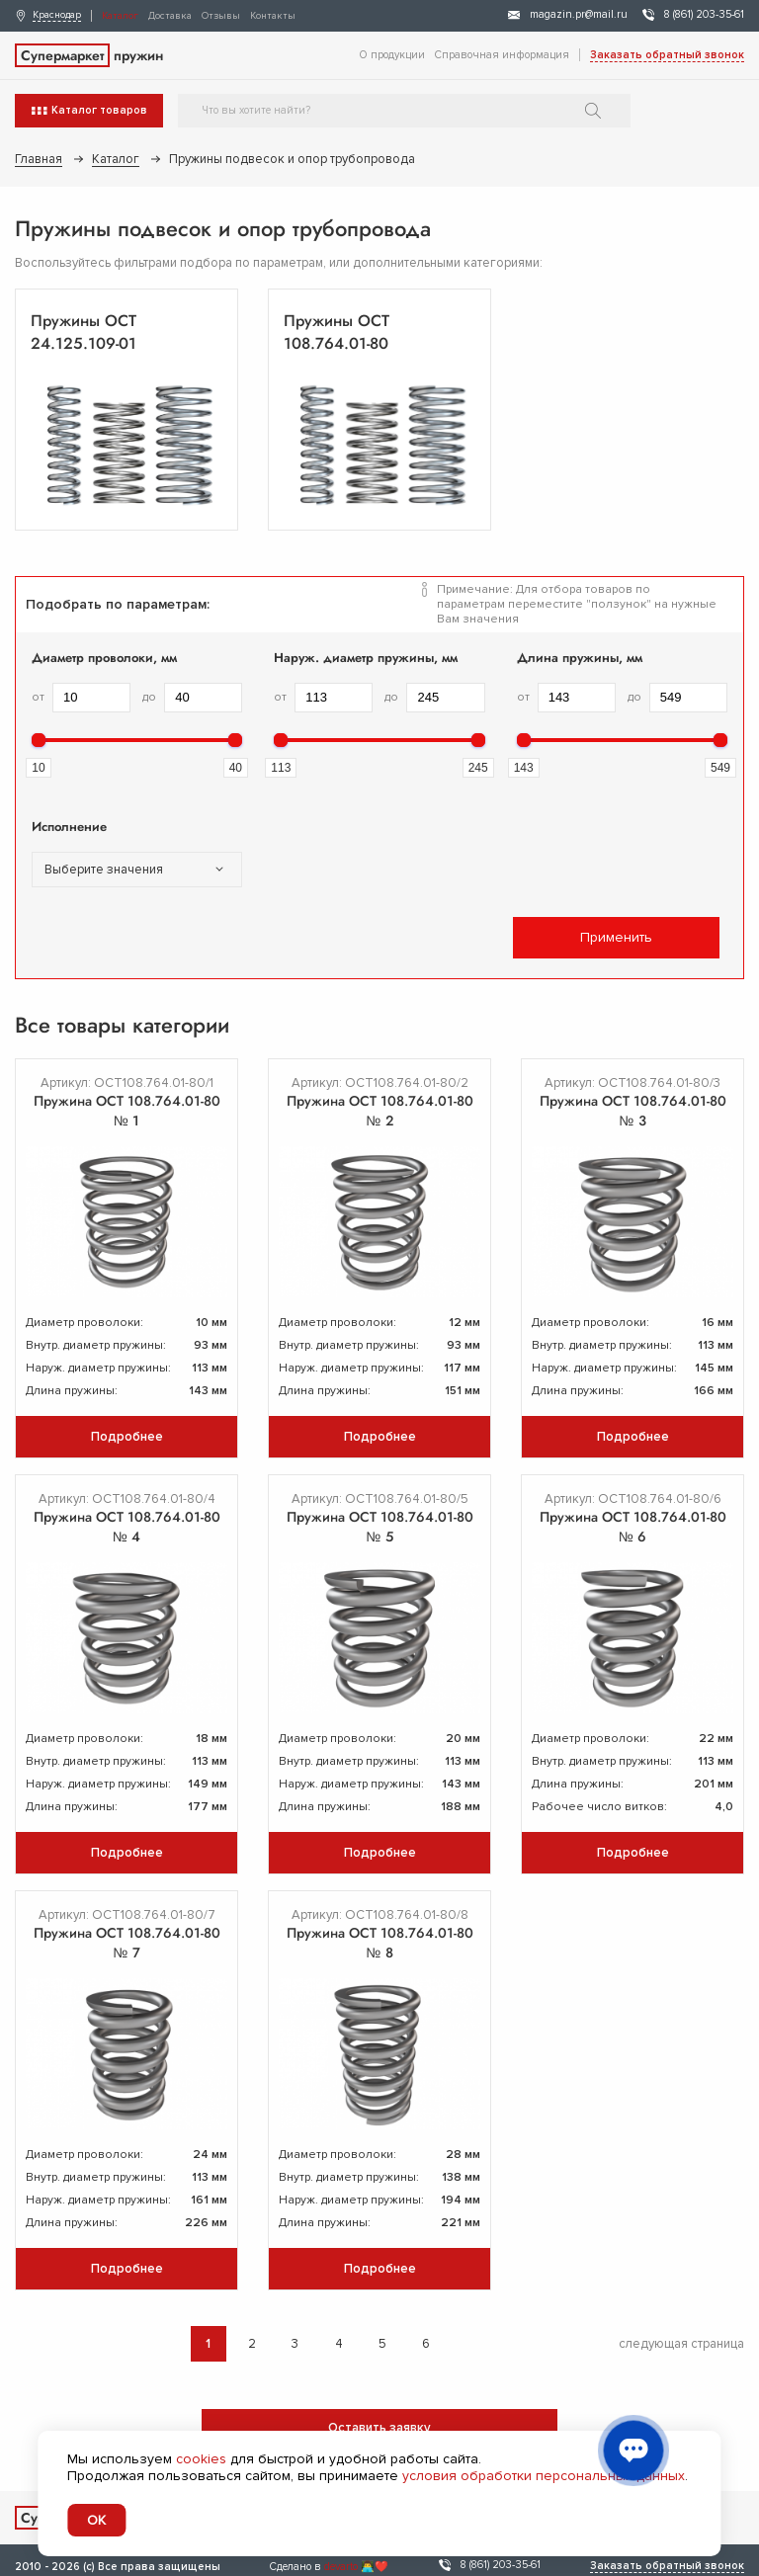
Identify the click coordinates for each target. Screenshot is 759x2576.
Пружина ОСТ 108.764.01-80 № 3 (633, 1110)
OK (96, 2520)
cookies (201, 2459)
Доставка (170, 16)
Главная (38, 159)
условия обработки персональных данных (543, 2475)
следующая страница (681, 2344)
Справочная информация (502, 54)
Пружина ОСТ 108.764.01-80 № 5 (380, 1526)
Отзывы (221, 16)
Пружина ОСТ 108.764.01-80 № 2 (380, 1110)
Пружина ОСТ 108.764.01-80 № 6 (633, 1526)
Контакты (272, 16)
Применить (616, 937)
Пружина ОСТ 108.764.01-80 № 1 (127, 1110)
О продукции (392, 54)
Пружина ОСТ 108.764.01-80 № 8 (380, 1942)
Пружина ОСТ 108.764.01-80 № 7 (127, 1942)
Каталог (120, 16)
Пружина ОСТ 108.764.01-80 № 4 (127, 1526)
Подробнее (127, 1437)
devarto (341, 2566)
